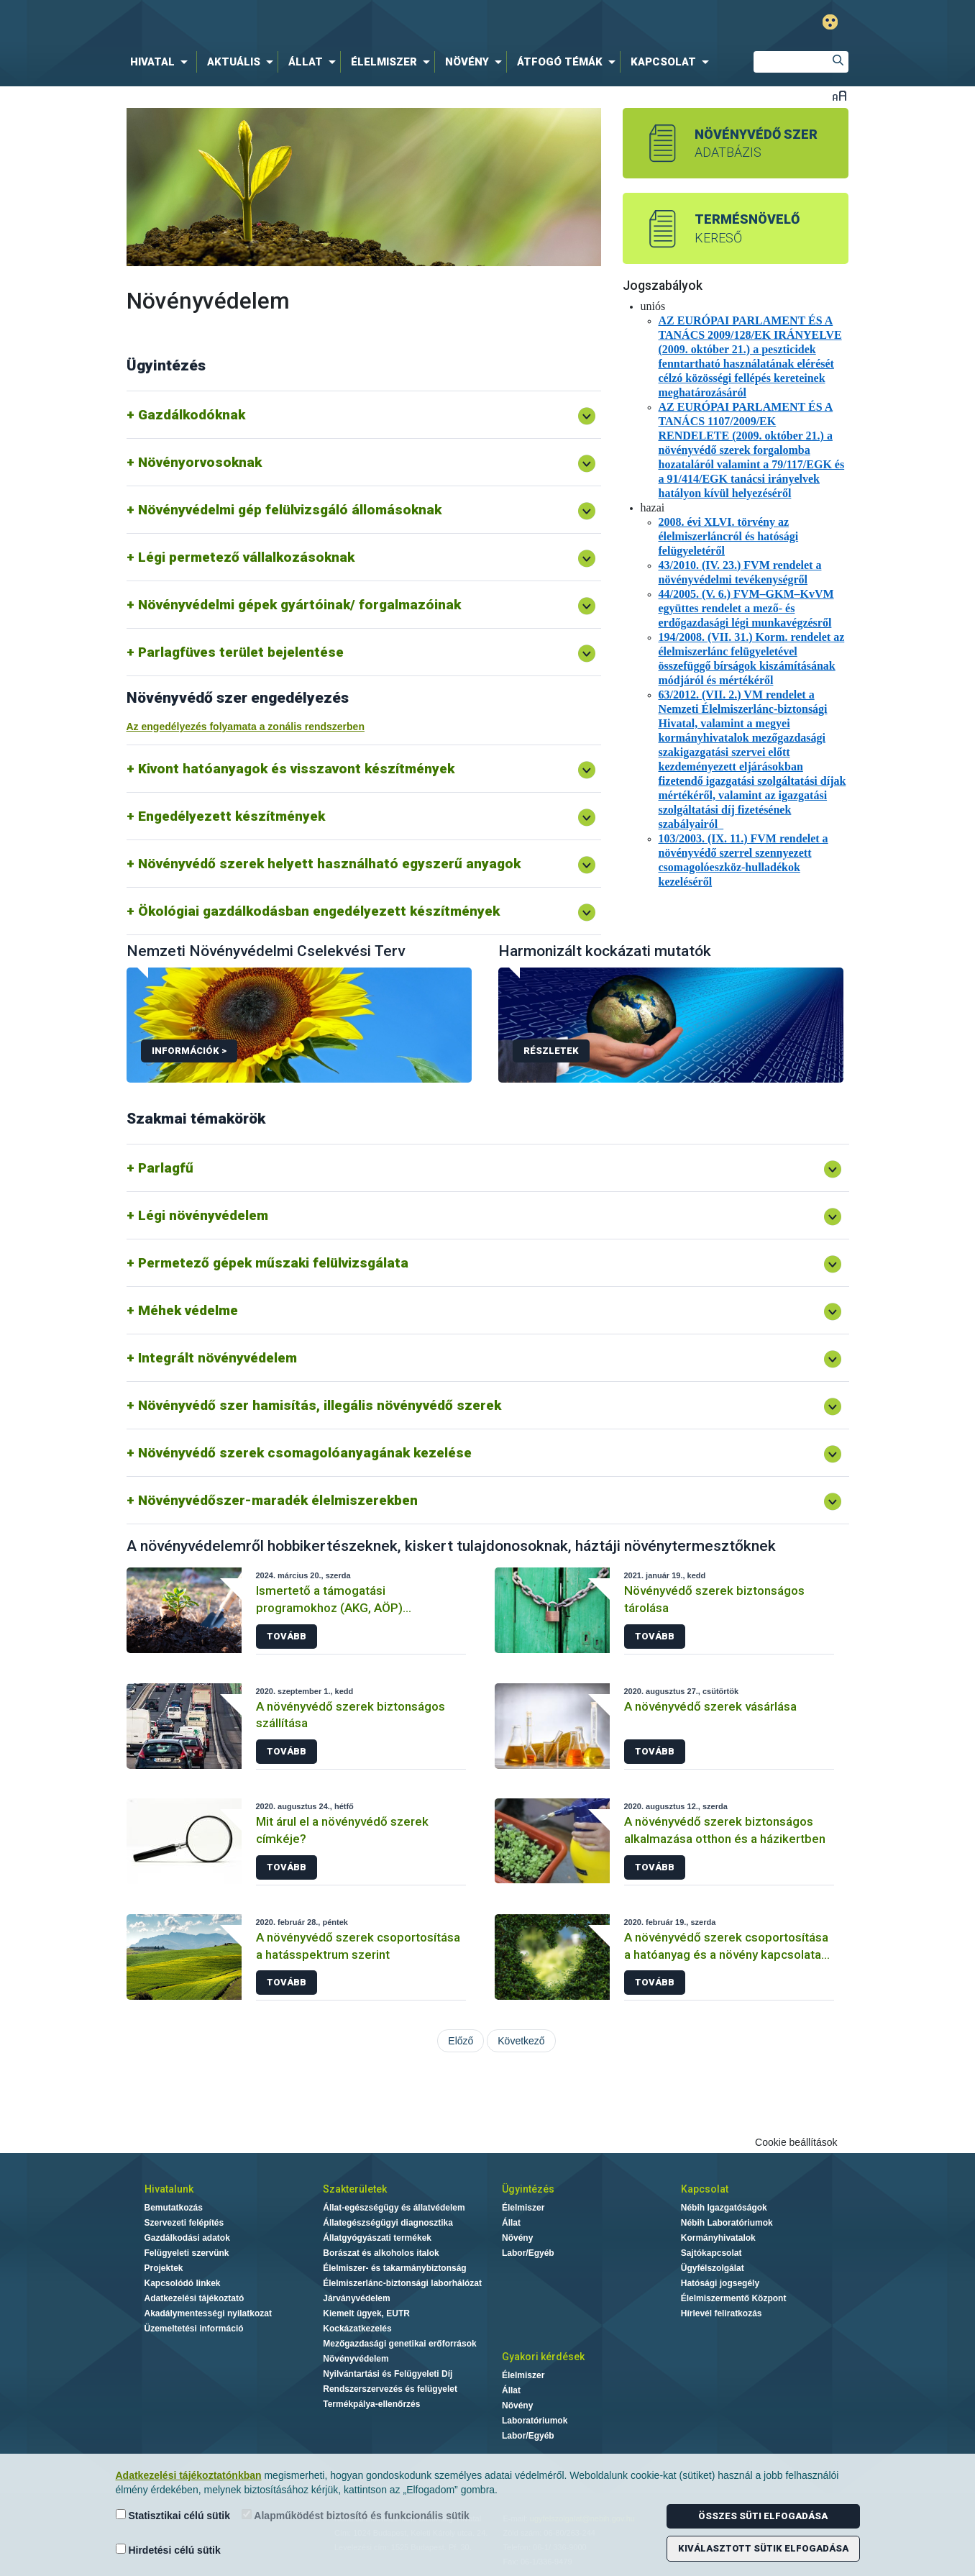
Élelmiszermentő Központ (734, 2298)
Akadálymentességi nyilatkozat (208, 2313)
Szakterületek (355, 2189)
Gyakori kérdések (543, 2356)
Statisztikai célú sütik (173, 2515)
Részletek (551, 1050)
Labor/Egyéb (528, 2253)
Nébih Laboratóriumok (727, 2223)
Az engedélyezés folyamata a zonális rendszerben (246, 726)
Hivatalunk (169, 2189)
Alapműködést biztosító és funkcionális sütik (356, 2515)
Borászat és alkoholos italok (381, 2253)
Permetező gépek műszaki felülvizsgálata (273, 1263)
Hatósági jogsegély (720, 2283)
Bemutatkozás (174, 2208)
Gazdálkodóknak (191, 414)
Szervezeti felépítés (184, 2223)
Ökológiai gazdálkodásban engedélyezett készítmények (319, 911)
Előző (460, 2041)
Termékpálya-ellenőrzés (371, 2404)
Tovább (286, 1636)
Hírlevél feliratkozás (721, 2313)
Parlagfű (165, 1168)
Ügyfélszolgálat (712, 2268)
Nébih (334, 22)
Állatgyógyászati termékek (377, 2238)
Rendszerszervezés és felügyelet (390, 2389)
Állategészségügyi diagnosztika (388, 2223)
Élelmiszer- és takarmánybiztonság (394, 2268)
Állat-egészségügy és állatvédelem (393, 2208)
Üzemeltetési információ (194, 2329)
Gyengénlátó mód (830, 21)
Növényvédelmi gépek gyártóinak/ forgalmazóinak (299, 604)
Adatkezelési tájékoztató (194, 2298)
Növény (517, 2238)
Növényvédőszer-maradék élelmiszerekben (278, 1500)
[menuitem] (162, 62)
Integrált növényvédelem (217, 1358)
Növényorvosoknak (200, 462)
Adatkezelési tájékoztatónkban (189, 2475)
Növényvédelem (355, 2359)
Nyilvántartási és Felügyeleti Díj (387, 2374)
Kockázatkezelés (357, 2329)
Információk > (189, 1050)
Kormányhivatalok (718, 2238)
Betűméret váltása (839, 95)
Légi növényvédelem (203, 1215)
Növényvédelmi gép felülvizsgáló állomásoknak (289, 509)
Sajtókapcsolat (711, 2253)
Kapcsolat (704, 2189)
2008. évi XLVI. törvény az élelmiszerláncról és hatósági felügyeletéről (729, 536)
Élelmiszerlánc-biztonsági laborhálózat (402, 2283)
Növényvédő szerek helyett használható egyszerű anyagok (329, 863)
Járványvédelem (356, 2298)
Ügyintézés (528, 2189)
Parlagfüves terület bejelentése (241, 652)
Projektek (164, 2268)
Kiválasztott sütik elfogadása (763, 2548)
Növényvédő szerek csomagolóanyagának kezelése (305, 1452)
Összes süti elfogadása (763, 2516)
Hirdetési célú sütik (168, 2550)
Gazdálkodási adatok (187, 2238)
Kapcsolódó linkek (183, 2283)
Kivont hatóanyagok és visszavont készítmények (296, 768)
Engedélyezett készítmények (231, 816)
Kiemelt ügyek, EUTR (366, 2313)
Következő (521, 2041)
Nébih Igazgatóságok (724, 2208)
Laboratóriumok (534, 2421)
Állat (511, 2223)
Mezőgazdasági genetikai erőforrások (399, 2344)
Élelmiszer (523, 2208)
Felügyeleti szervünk (187, 2253)
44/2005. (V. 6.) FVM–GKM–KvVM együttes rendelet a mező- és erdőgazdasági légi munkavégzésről (746, 608)
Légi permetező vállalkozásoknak (246, 557)
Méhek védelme (188, 1310)
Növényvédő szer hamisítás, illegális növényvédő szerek (319, 1405)
